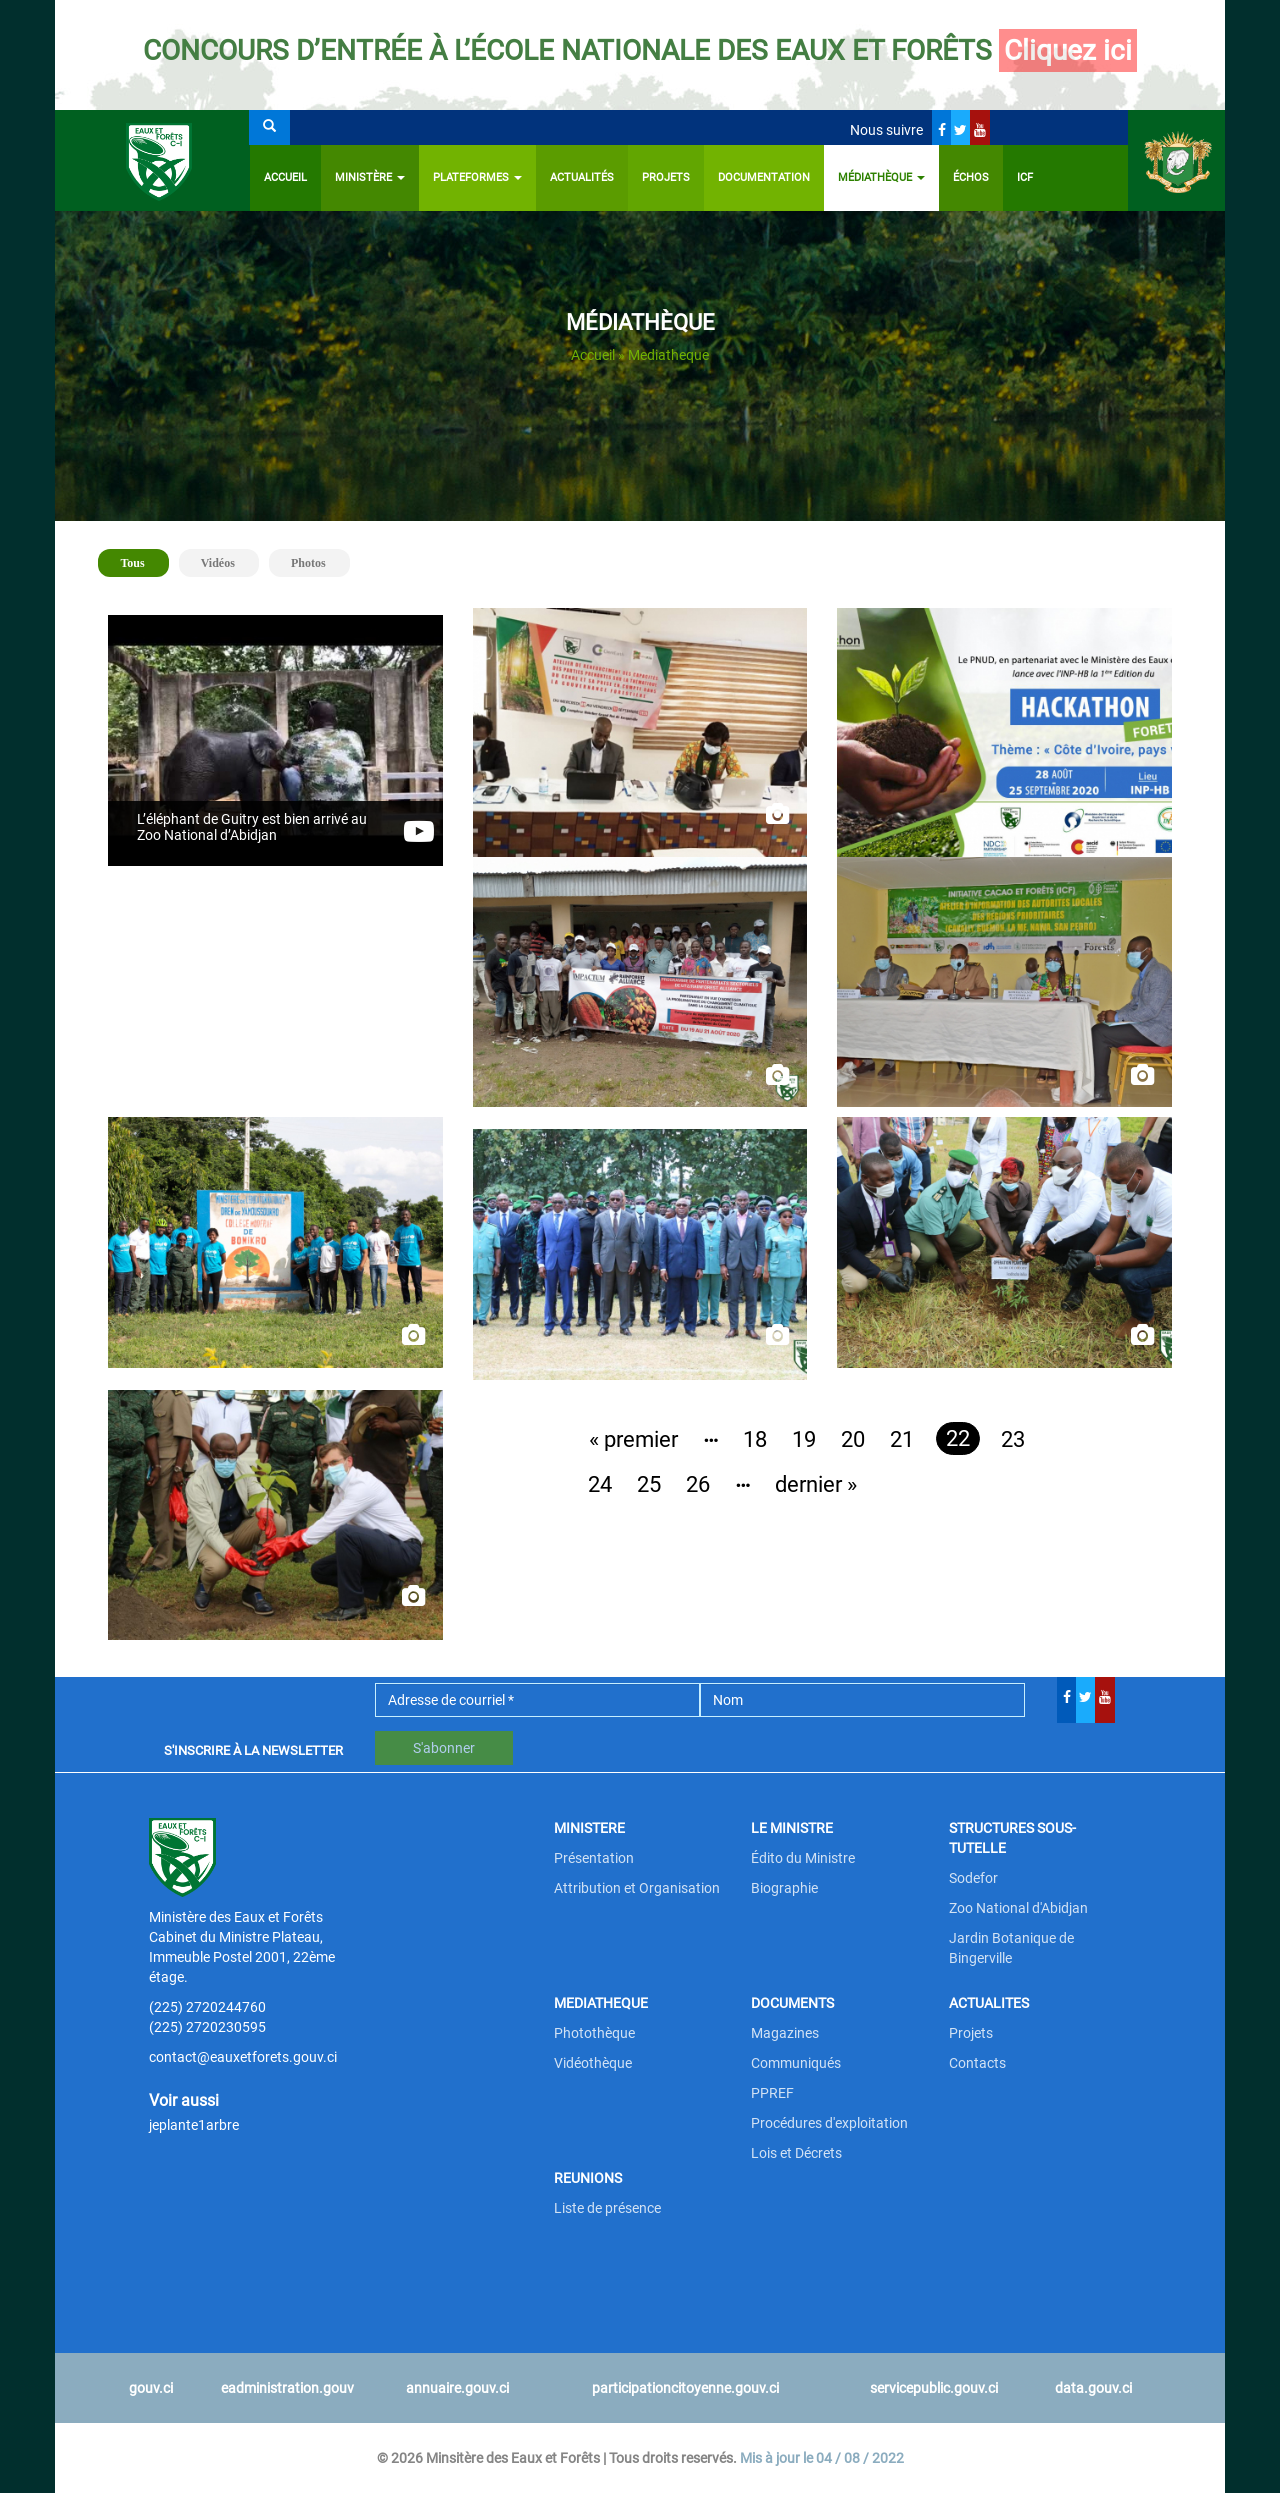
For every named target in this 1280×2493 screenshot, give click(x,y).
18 (755, 1439)
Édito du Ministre (803, 1858)
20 (853, 1439)
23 (1013, 1439)
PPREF (772, 2093)
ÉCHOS (971, 177)
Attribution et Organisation (637, 1888)
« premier (633, 1439)
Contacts (977, 2063)
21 (902, 1439)
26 (698, 1484)
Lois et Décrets (796, 2153)
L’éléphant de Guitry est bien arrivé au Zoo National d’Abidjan (252, 827)
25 (649, 1484)
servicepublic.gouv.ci (934, 2388)
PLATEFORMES (477, 177)
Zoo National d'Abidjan (1018, 1908)
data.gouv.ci (1093, 2388)
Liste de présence (607, 2208)
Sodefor (973, 1878)
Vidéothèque (593, 2063)
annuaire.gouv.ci (457, 2388)
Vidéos (218, 563)
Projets (666, 177)
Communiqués (796, 2063)
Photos (308, 563)
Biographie (784, 1888)
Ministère (370, 177)
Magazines (785, 2033)
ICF (1025, 177)
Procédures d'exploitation (829, 2123)
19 (804, 1439)
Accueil (285, 177)
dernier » (816, 1484)
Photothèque (594, 2033)
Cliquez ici (1068, 50)
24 (600, 1484)
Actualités (582, 177)
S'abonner (444, 1748)
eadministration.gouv (287, 2388)
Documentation (764, 177)
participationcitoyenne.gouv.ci (685, 2388)
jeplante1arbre (194, 2125)
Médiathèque (881, 177)
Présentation (594, 1858)
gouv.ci (151, 2388)
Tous (140, 561)
